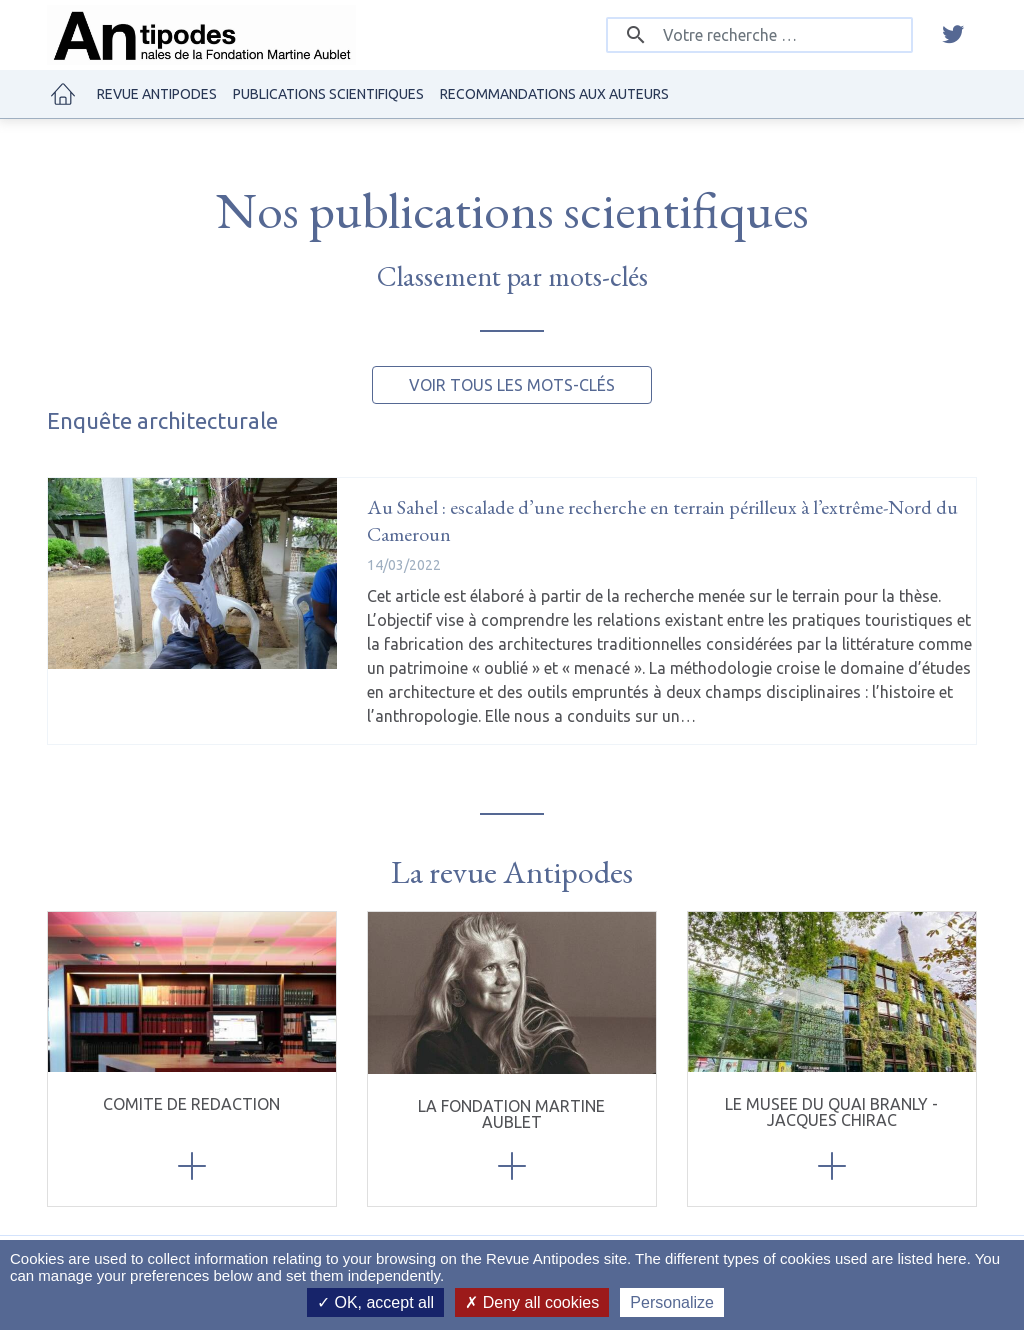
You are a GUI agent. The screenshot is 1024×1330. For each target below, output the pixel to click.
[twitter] (953, 35)
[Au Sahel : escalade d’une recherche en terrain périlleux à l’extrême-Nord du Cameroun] (192, 573)
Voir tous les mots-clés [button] (512, 385)
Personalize (672, 1302)
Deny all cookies (532, 1302)
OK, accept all (375, 1302)
